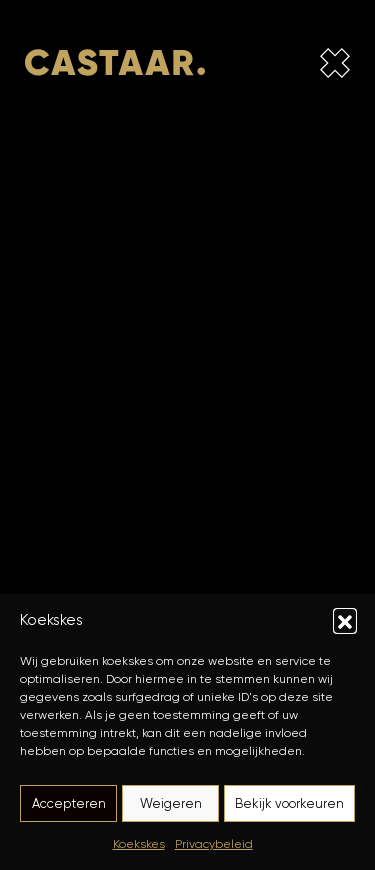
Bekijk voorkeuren (289, 803)
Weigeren (171, 803)
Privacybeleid (214, 843)
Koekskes (139, 843)
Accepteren (69, 803)
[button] (345, 620)
